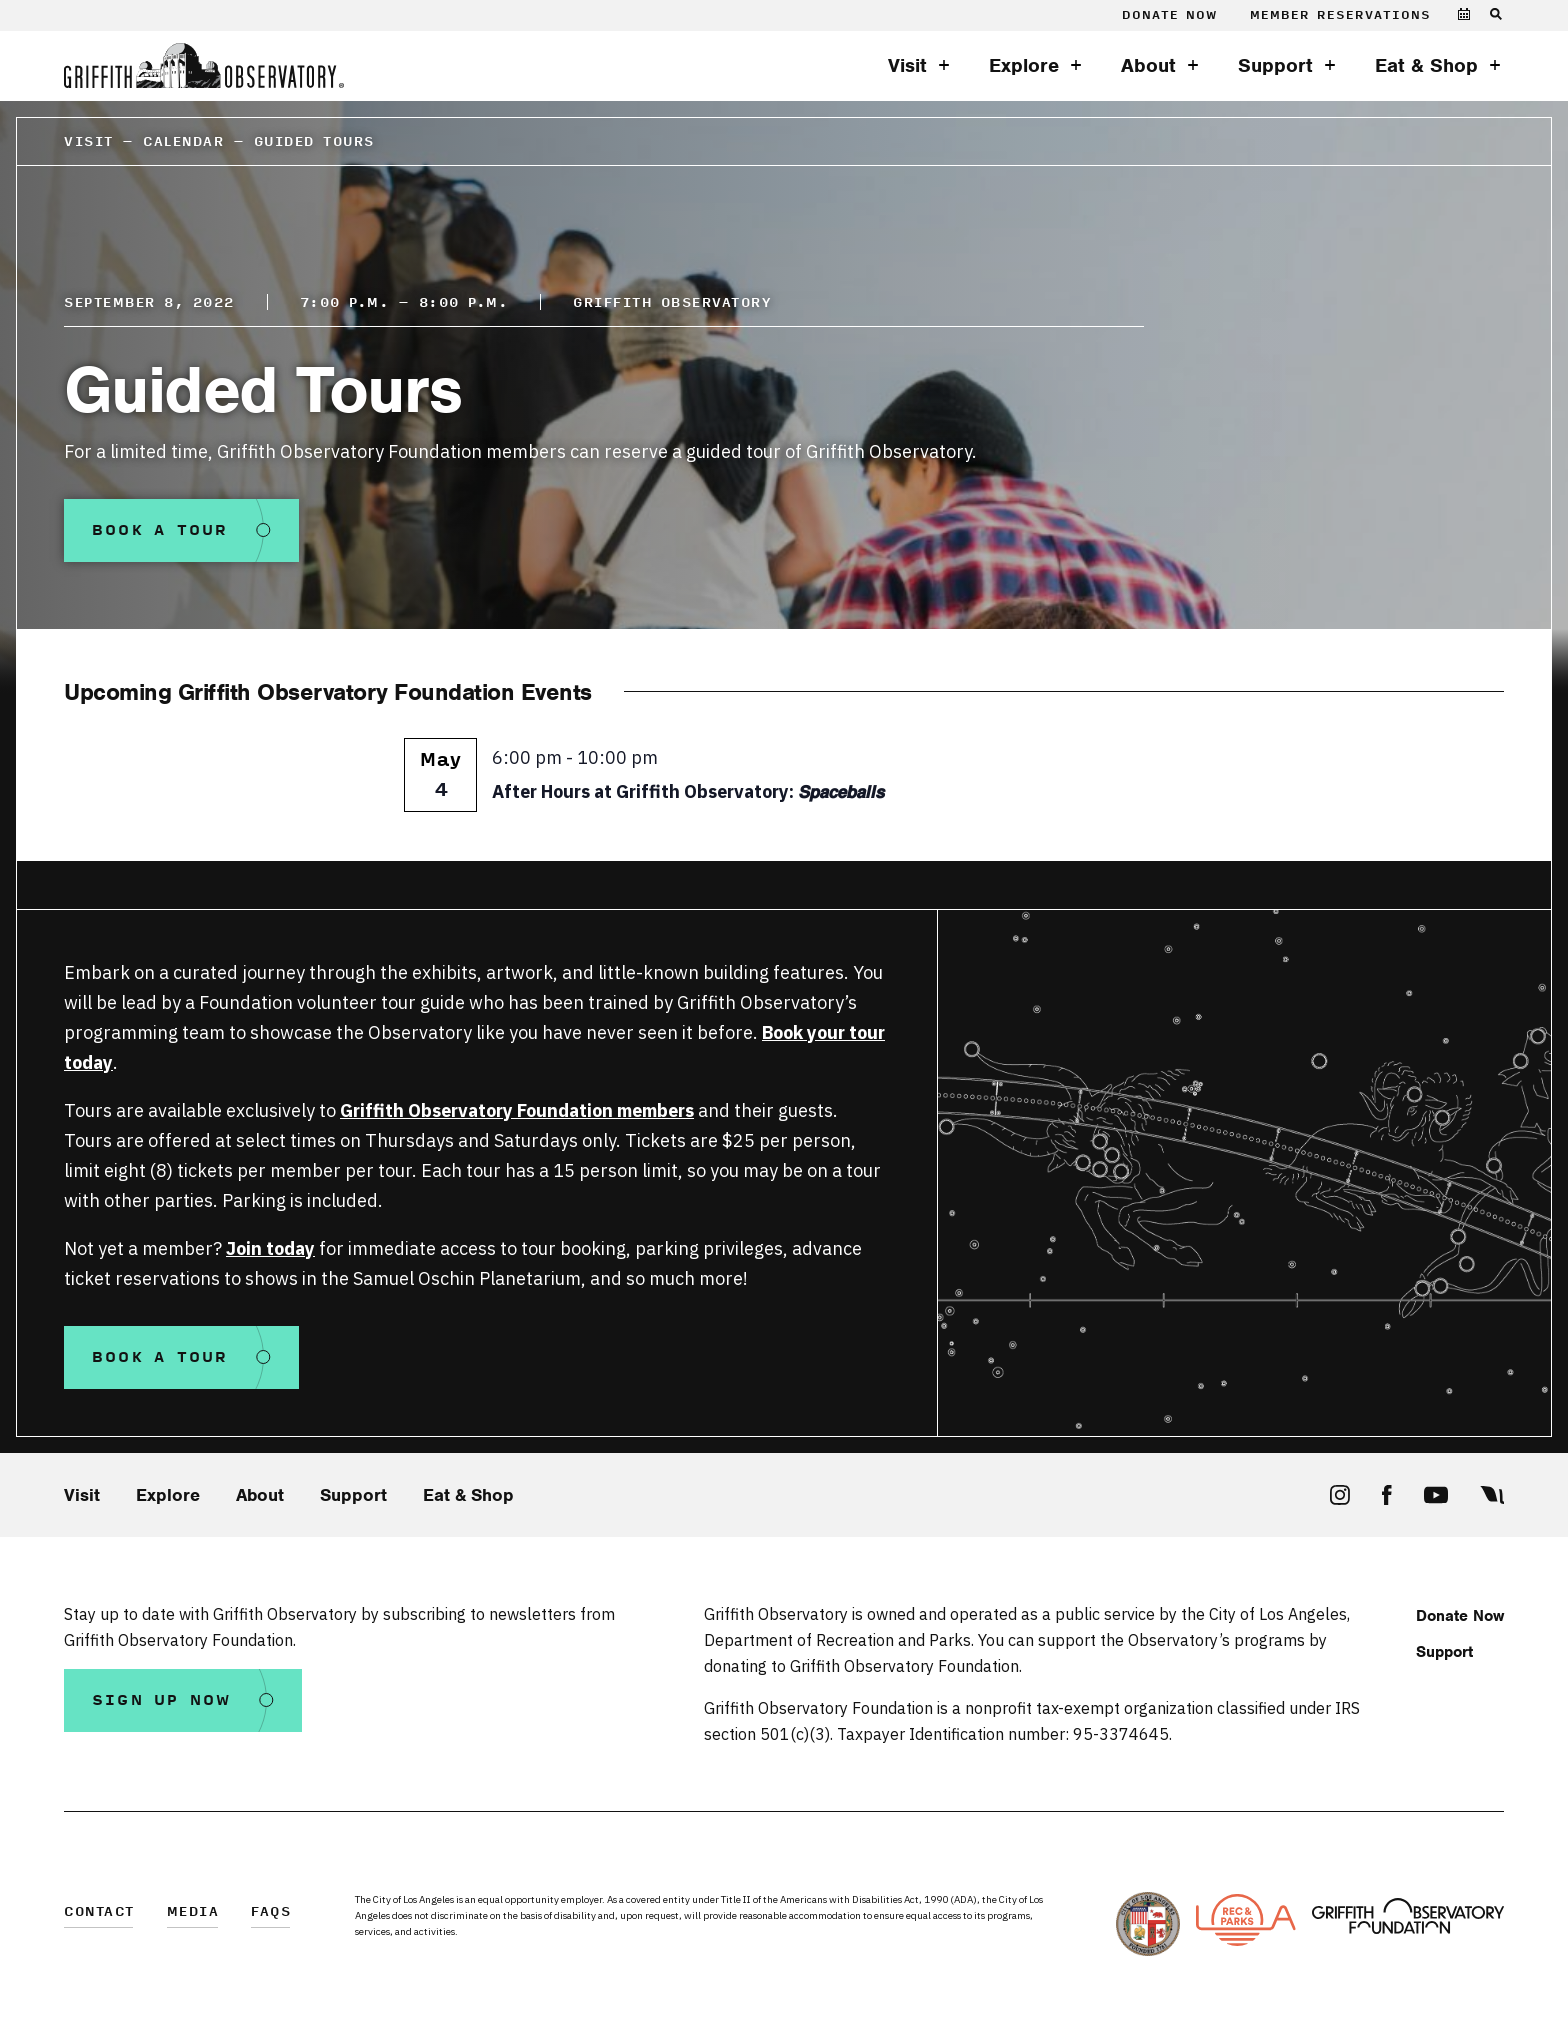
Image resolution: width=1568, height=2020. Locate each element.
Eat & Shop (1426, 66)
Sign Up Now (162, 1700)
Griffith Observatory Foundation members (517, 1110)
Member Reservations (1340, 15)
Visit (907, 66)
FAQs (271, 1912)
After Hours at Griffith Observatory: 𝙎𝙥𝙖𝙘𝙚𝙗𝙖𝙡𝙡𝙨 (688, 791)
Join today (270, 1248)
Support (1275, 66)
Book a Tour (160, 530)
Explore (1024, 66)
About (1148, 66)
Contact (99, 1912)
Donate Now (1169, 15)
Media (193, 1912)
